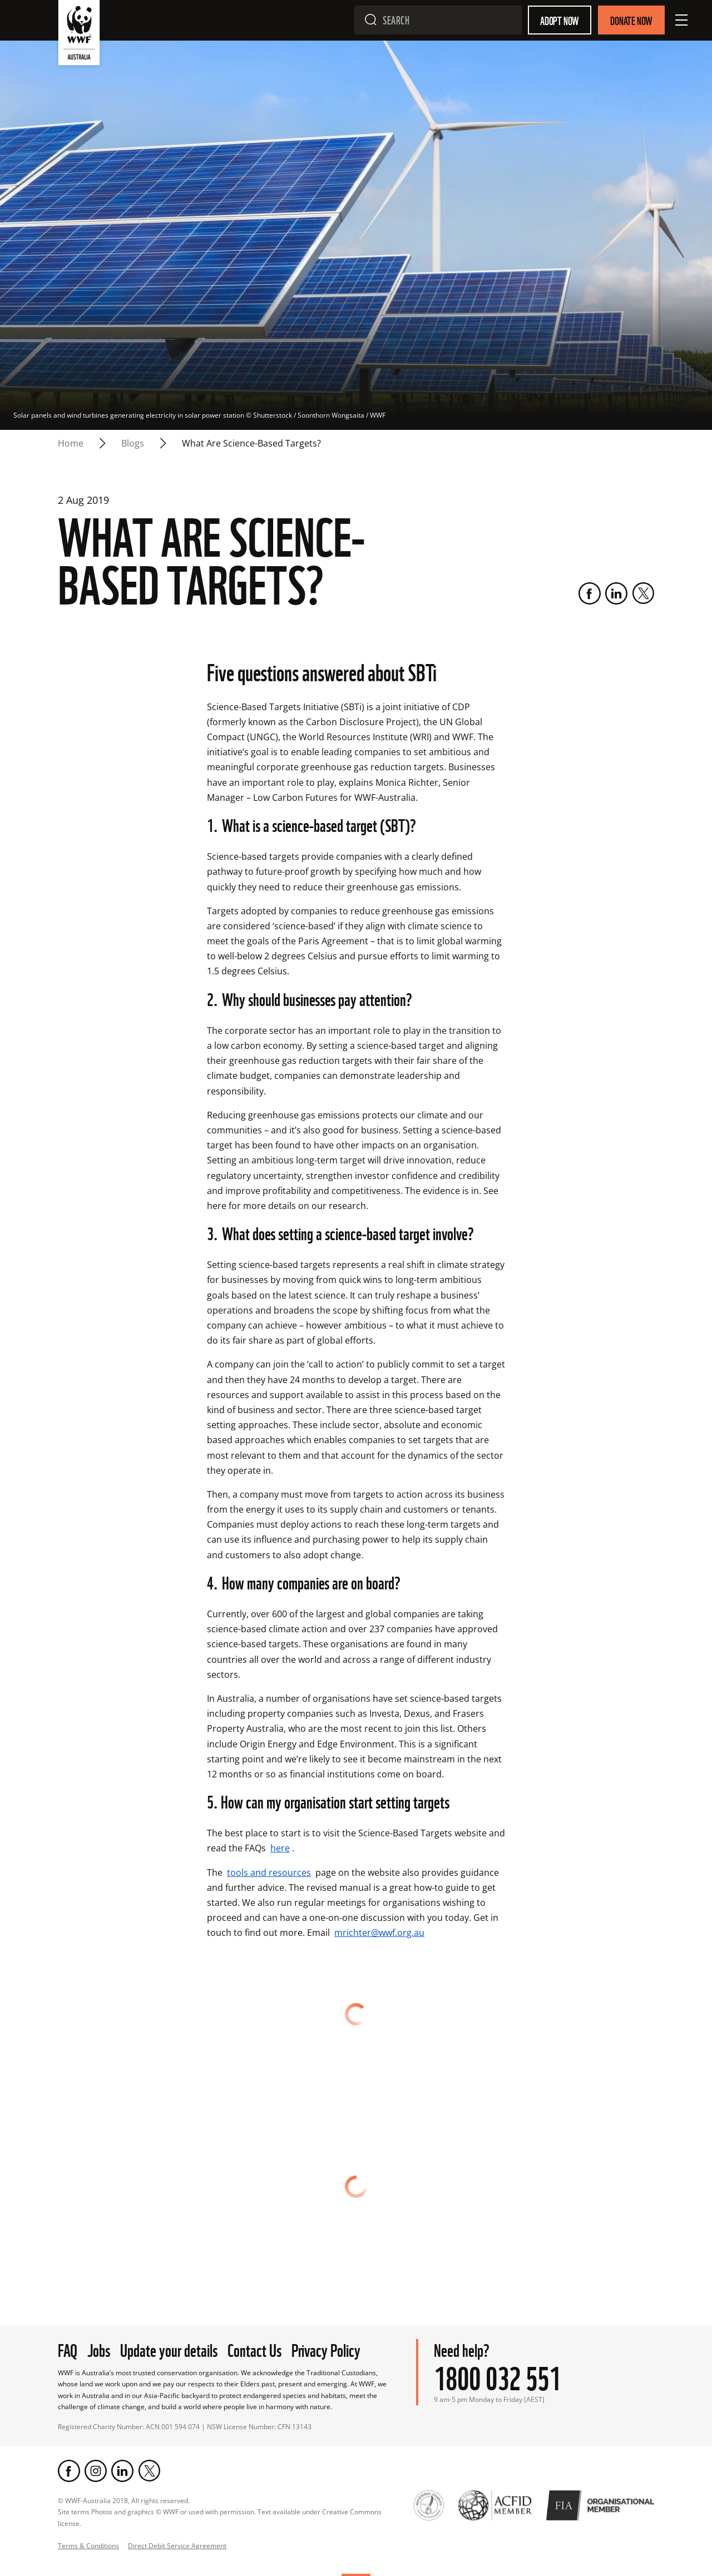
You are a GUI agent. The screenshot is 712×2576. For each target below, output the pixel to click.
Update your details (168, 2348)
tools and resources (269, 1872)
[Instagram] (96, 2471)
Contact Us (254, 2348)
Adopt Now (559, 20)
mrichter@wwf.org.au (379, 1932)
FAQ (67, 2348)
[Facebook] (589, 593)
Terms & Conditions (88, 2545)
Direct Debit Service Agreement (177, 2545)
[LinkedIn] (616, 593)
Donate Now (631, 20)
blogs (132, 443)
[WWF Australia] (79, 35)
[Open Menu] (681, 20)
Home (70, 443)
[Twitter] (643, 593)
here (280, 1848)
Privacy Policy (325, 2348)
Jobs (98, 2348)
